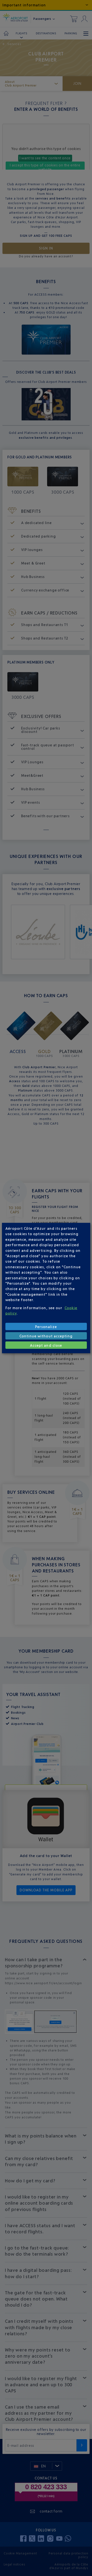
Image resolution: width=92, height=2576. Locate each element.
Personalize (46, 1326)
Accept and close (46, 1345)
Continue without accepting (46, 1336)
